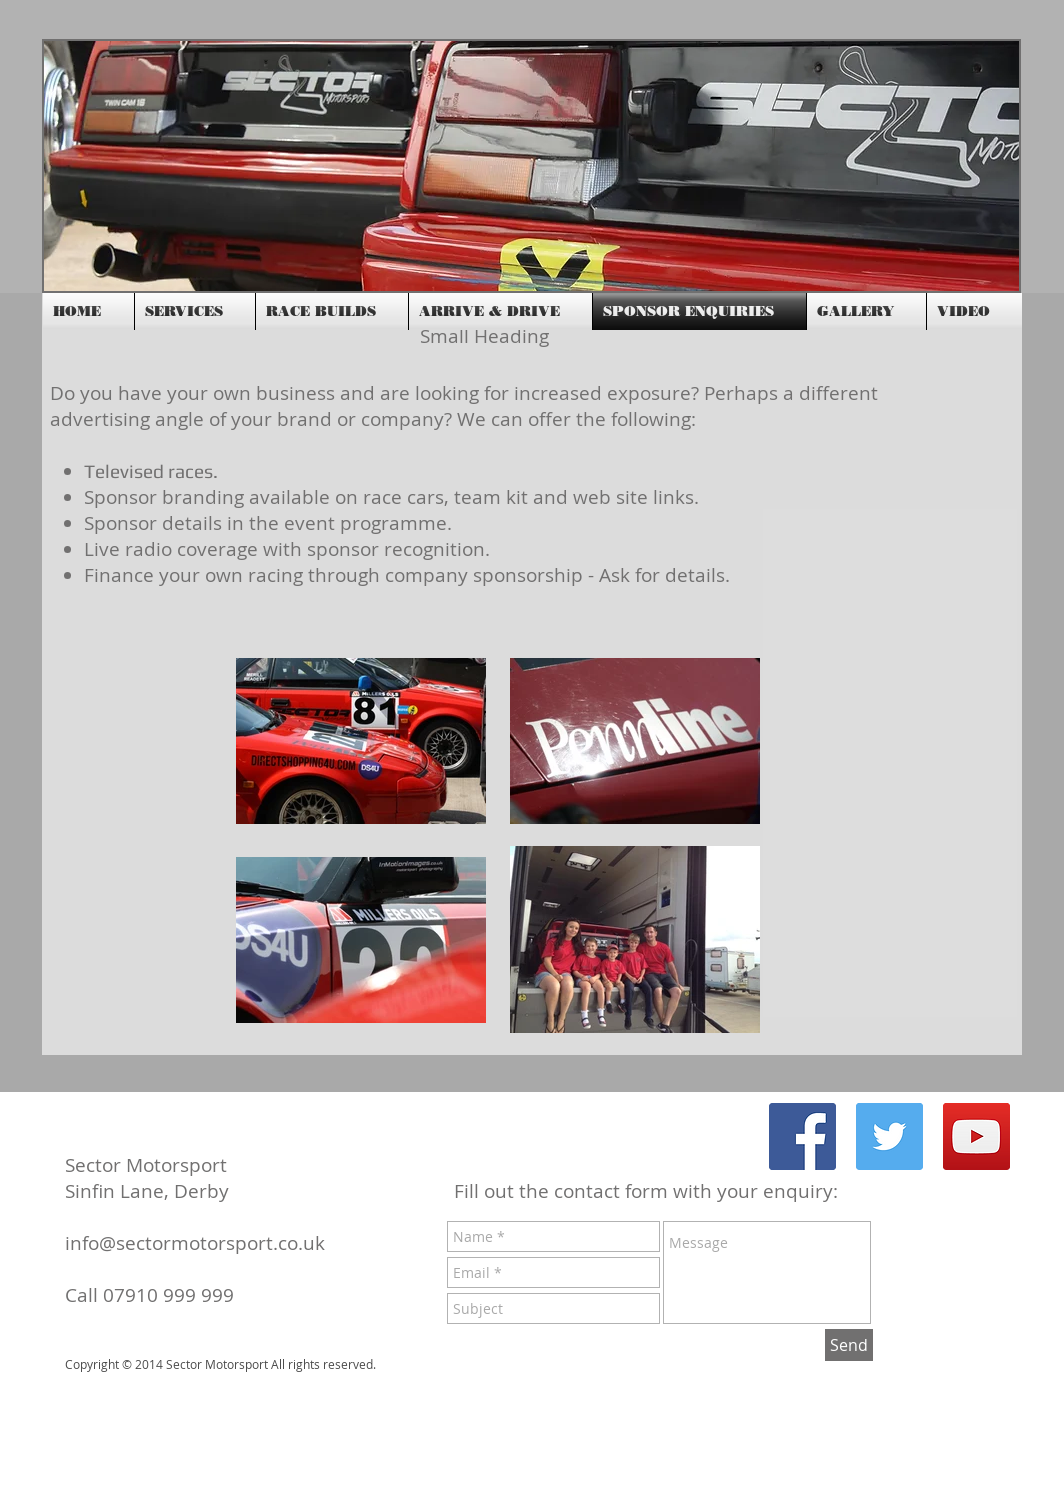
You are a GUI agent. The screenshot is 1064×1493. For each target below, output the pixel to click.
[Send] (849, 1345)
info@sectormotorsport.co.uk (195, 1243)
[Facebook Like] (863, 274)
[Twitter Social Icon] (889, 1136)
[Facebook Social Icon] (802, 1136)
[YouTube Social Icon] (976, 1136)
